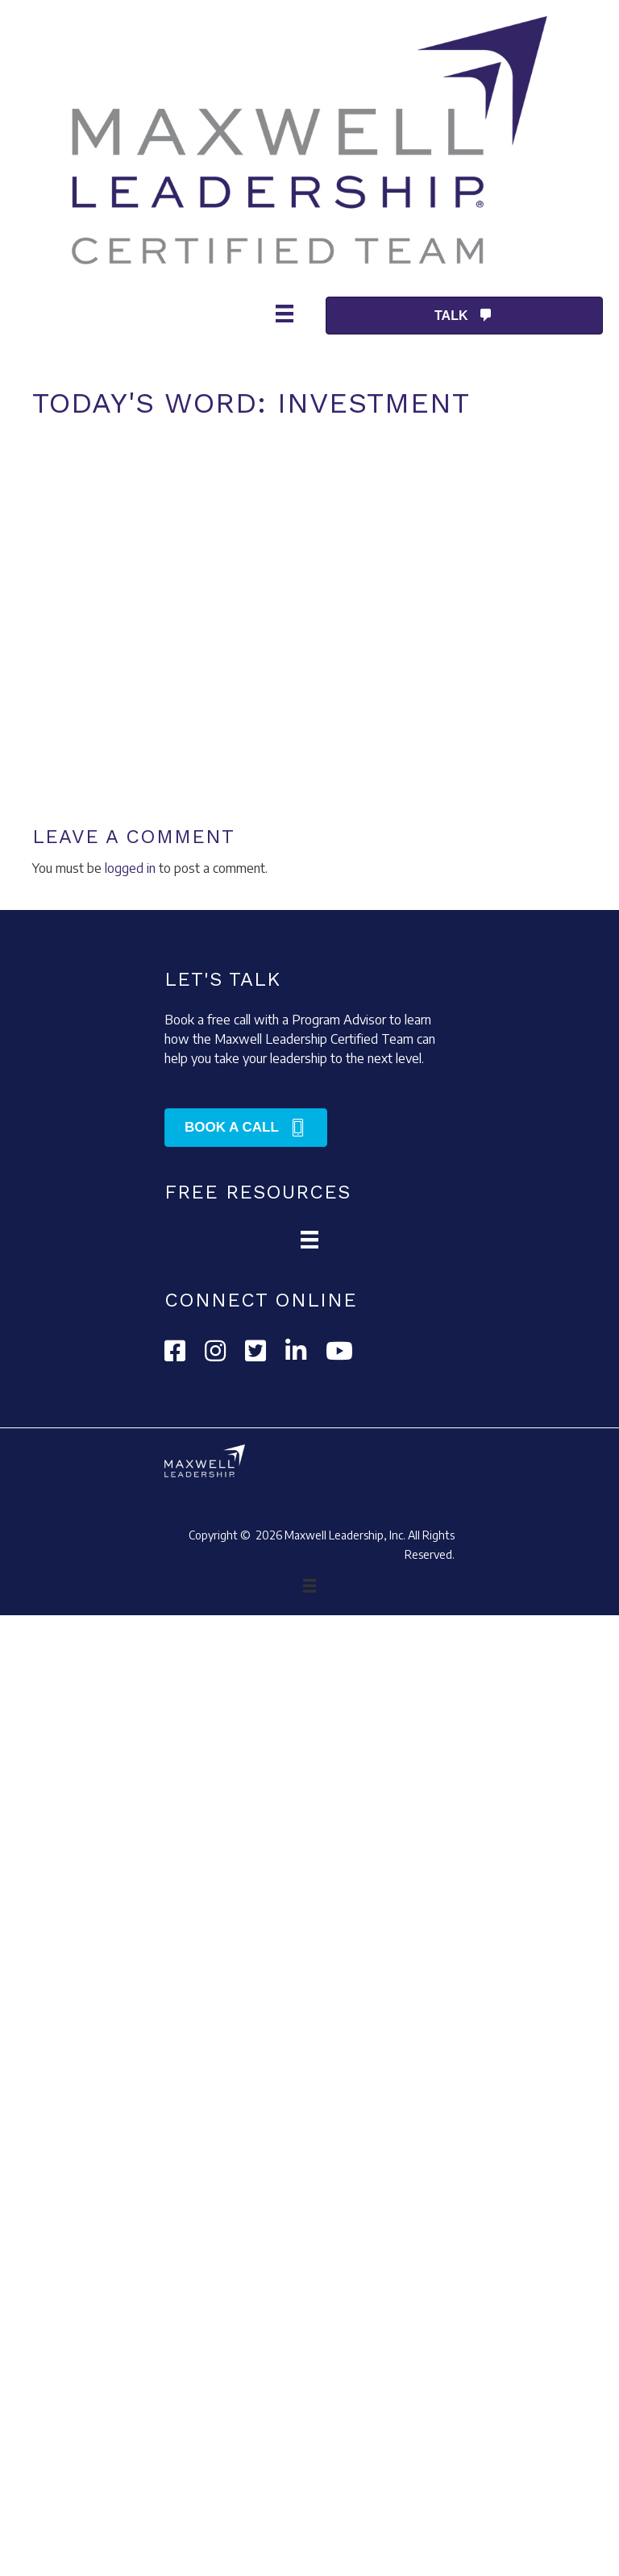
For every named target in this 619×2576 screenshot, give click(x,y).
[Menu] (285, 309)
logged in (130, 868)
